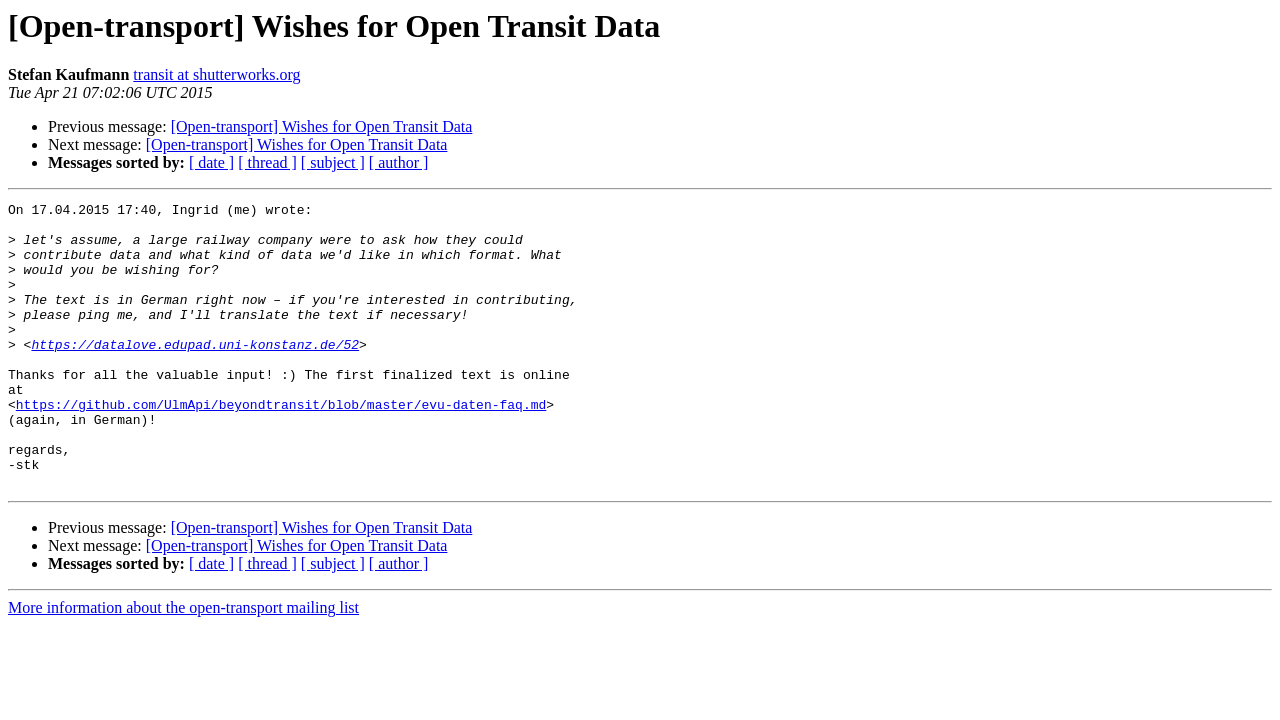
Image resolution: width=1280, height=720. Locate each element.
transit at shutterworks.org (216, 74)
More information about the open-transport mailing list (183, 664)
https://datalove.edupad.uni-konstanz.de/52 (195, 374)
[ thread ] (267, 162)
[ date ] (211, 162)
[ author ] (399, 162)
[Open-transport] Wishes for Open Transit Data (322, 126)
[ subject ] (333, 162)
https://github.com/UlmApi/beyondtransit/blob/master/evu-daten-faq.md (281, 446)
